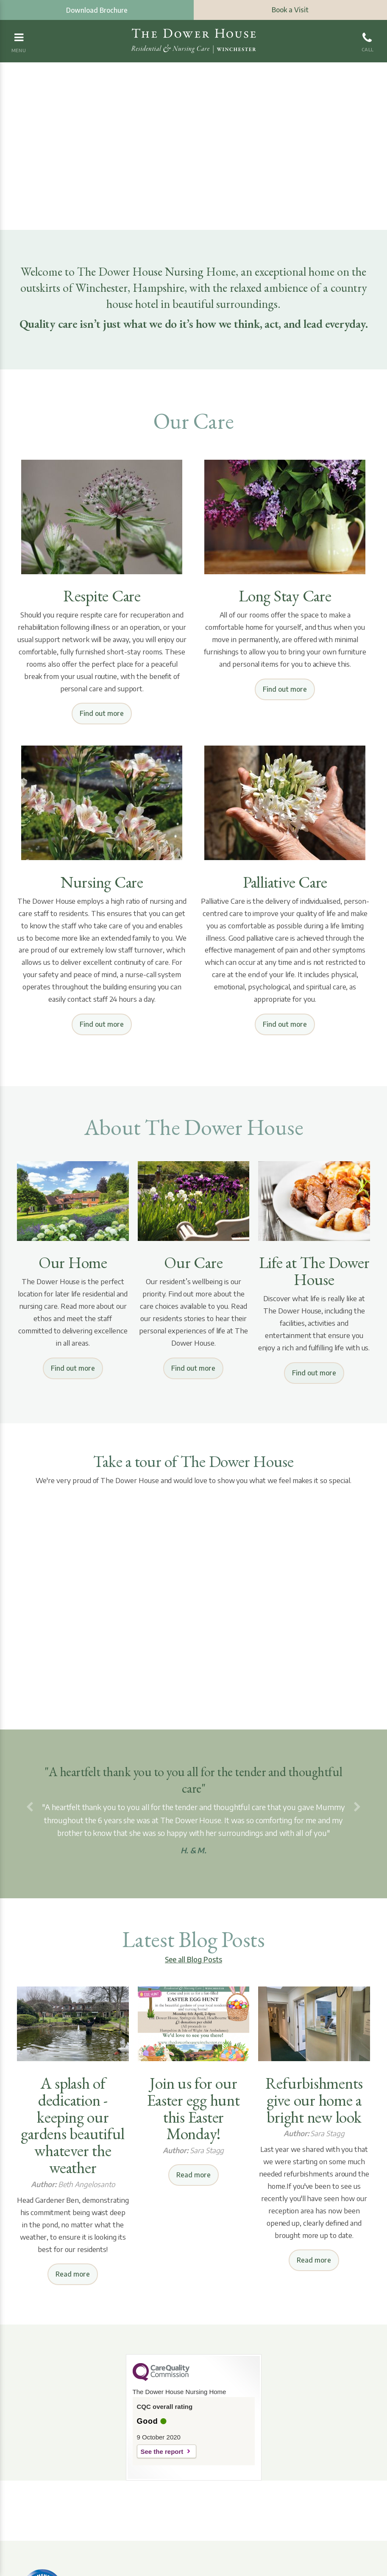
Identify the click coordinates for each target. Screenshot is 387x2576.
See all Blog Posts (193, 1959)
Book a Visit (290, 10)
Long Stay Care (285, 595)
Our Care (193, 1262)
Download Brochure (96, 10)
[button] (30, 1807)
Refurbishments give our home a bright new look (314, 2100)
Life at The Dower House (314, 1271)
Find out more (102, 713)
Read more (73, 2274)
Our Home (73, 1262)
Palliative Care (285, 882)
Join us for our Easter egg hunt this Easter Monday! (193, 2109)
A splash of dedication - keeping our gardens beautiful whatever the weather (73, 2125)
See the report (162, 2451)
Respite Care (102, 595)
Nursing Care (102, 882)
